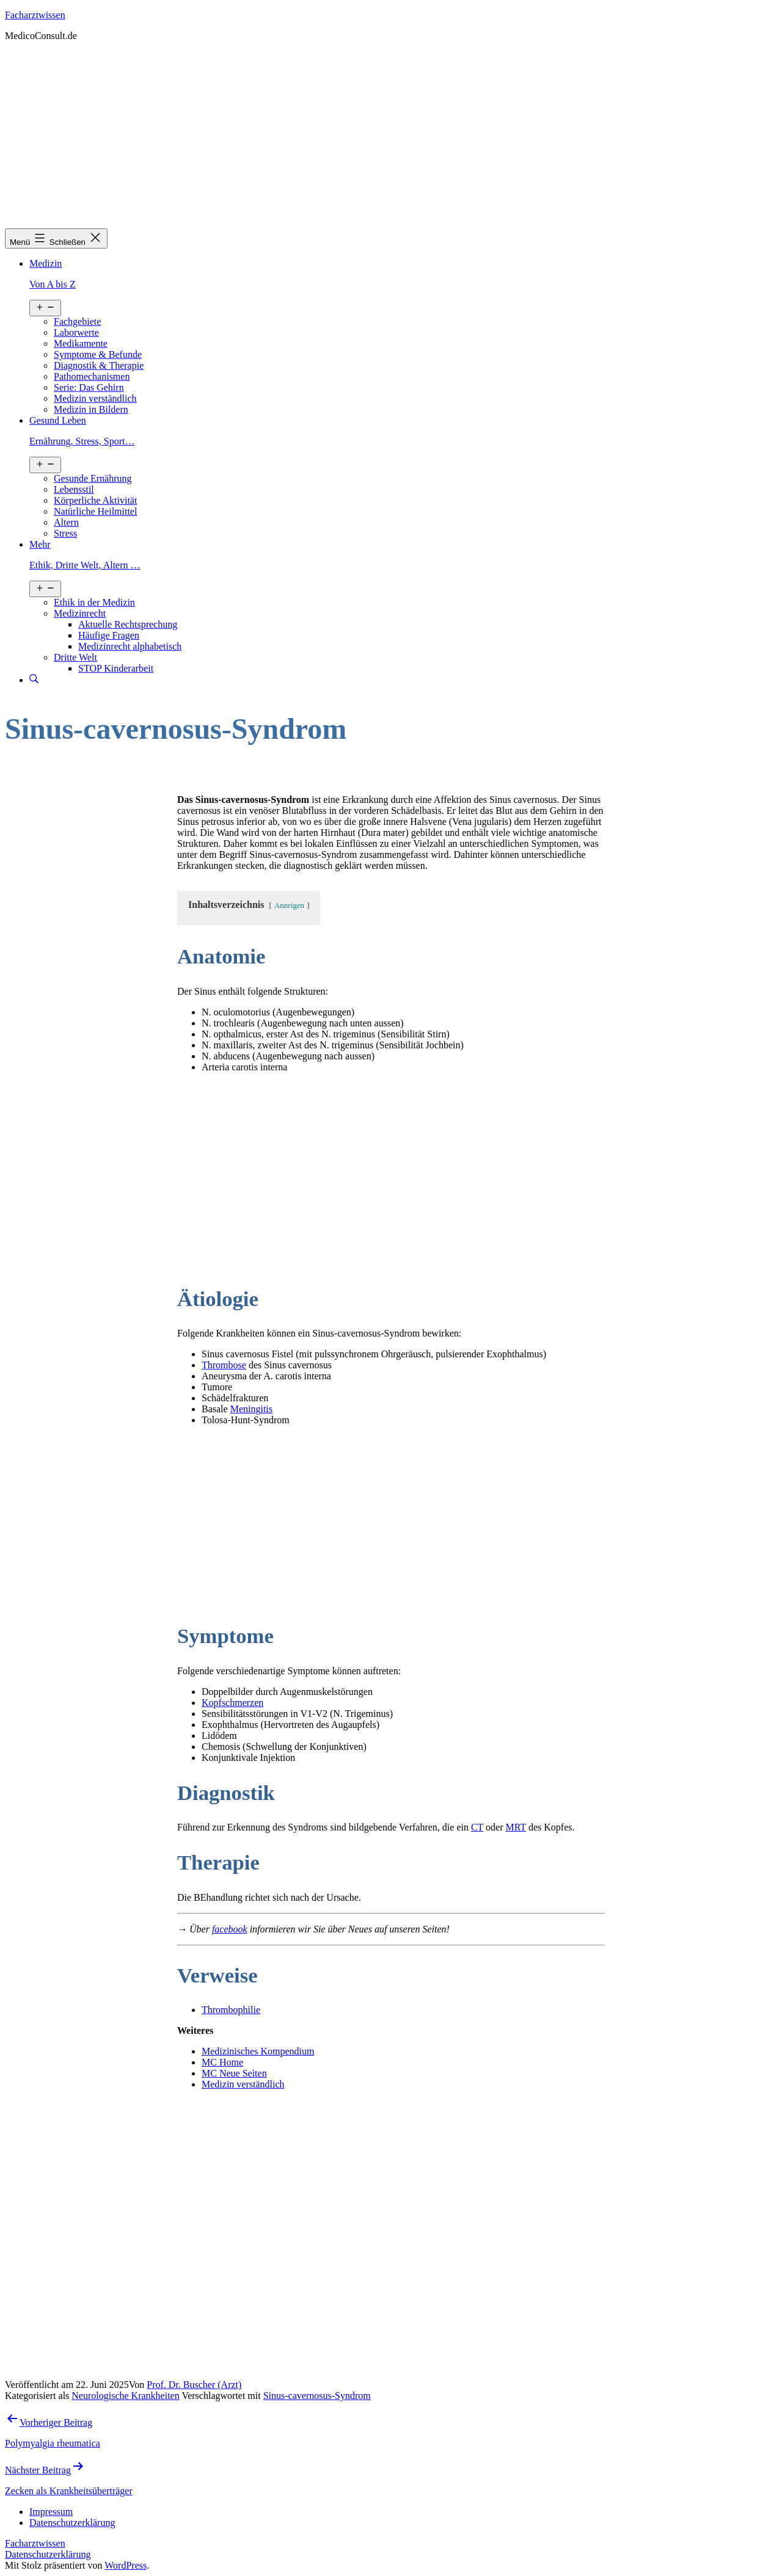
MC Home (222, 2062)
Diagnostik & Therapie (99, 365)
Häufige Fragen (108, 635)
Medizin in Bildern (91, 409)
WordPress (125, 2565)
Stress (65, 533)
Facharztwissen (35, 15)
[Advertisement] (391, 136)
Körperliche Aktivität (95, 500)
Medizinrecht (80, 613)
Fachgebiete (77, 321)
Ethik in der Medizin (94, 602)
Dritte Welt (75, 657)
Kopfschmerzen (232, 1702)
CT (477, 1827)
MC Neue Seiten (234, 2073)
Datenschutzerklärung (47, 2554)
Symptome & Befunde (98, 354)
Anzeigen (289, 905)
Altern (66, 522)
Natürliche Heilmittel (95, 511)
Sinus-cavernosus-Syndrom (317, 2395)
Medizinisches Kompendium (258, 2051)
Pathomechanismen (92, 376)
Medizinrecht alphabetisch (129, 646)
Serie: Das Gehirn (89, 387)
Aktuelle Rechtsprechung (127, 624)
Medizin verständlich (95, 398)
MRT (516, 1827)
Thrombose (224, 1365)
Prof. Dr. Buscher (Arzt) (194, 2384)
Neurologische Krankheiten (125, 2395)
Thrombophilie (231, 2010)
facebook (229, 1929)
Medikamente (81, 343)
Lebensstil (74, 489)
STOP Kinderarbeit (115, 668)
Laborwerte (76, 332)
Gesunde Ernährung (93, 478)
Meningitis (251, 1409)
